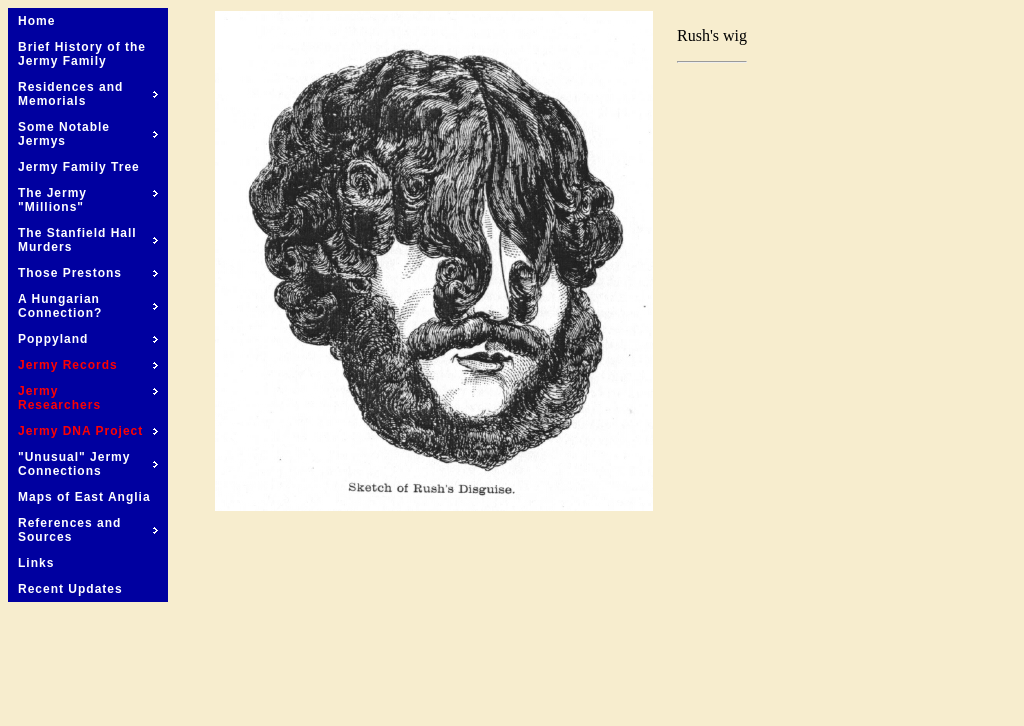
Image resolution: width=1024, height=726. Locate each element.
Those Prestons (88, 273)
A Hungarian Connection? (88, 306)
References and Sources (88, 530)
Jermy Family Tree (79, 167)
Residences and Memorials (88, 94)
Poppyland (88, 339)
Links (36, 563)
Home (36, 21)
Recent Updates (70, 589)
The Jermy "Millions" (88, 200)
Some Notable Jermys (88, 134)
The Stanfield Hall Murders (88, 240)
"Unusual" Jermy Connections (88, 464)
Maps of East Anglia (84, 497)
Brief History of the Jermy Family (82, 54)
